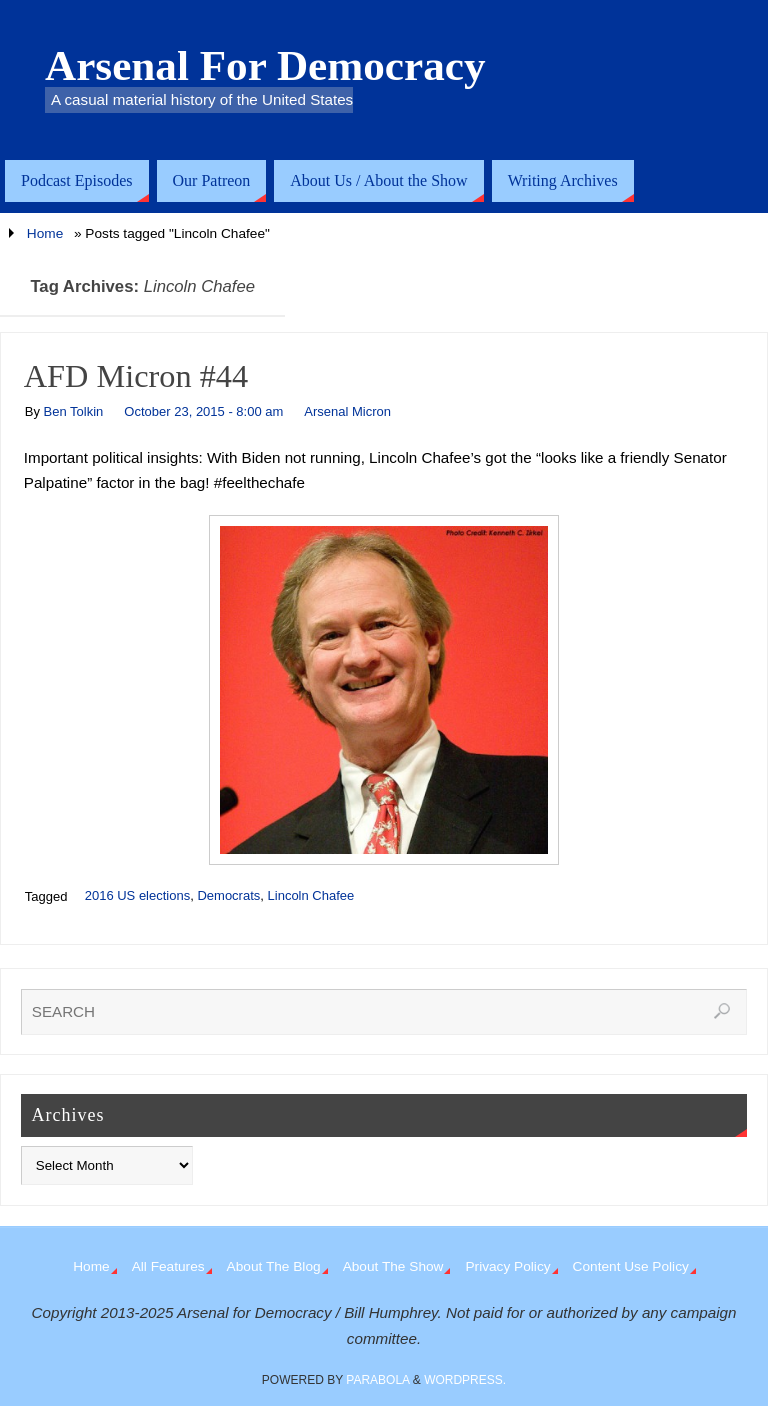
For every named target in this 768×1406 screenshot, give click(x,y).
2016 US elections (138, 895)
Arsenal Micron (347, 411)
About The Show (393, 1266)
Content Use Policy (631, 1266)
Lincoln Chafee (311, 895)
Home (45, 233)
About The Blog (274, 1266)
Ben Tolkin (74, 411)
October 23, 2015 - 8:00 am (203, 411)
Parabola (377, 1380)
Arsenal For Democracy (265, 66)
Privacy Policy (507, 1266)
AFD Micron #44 (136, 376)
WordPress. (465, 1380)
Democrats (228, 895)
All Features (168, 1266)
